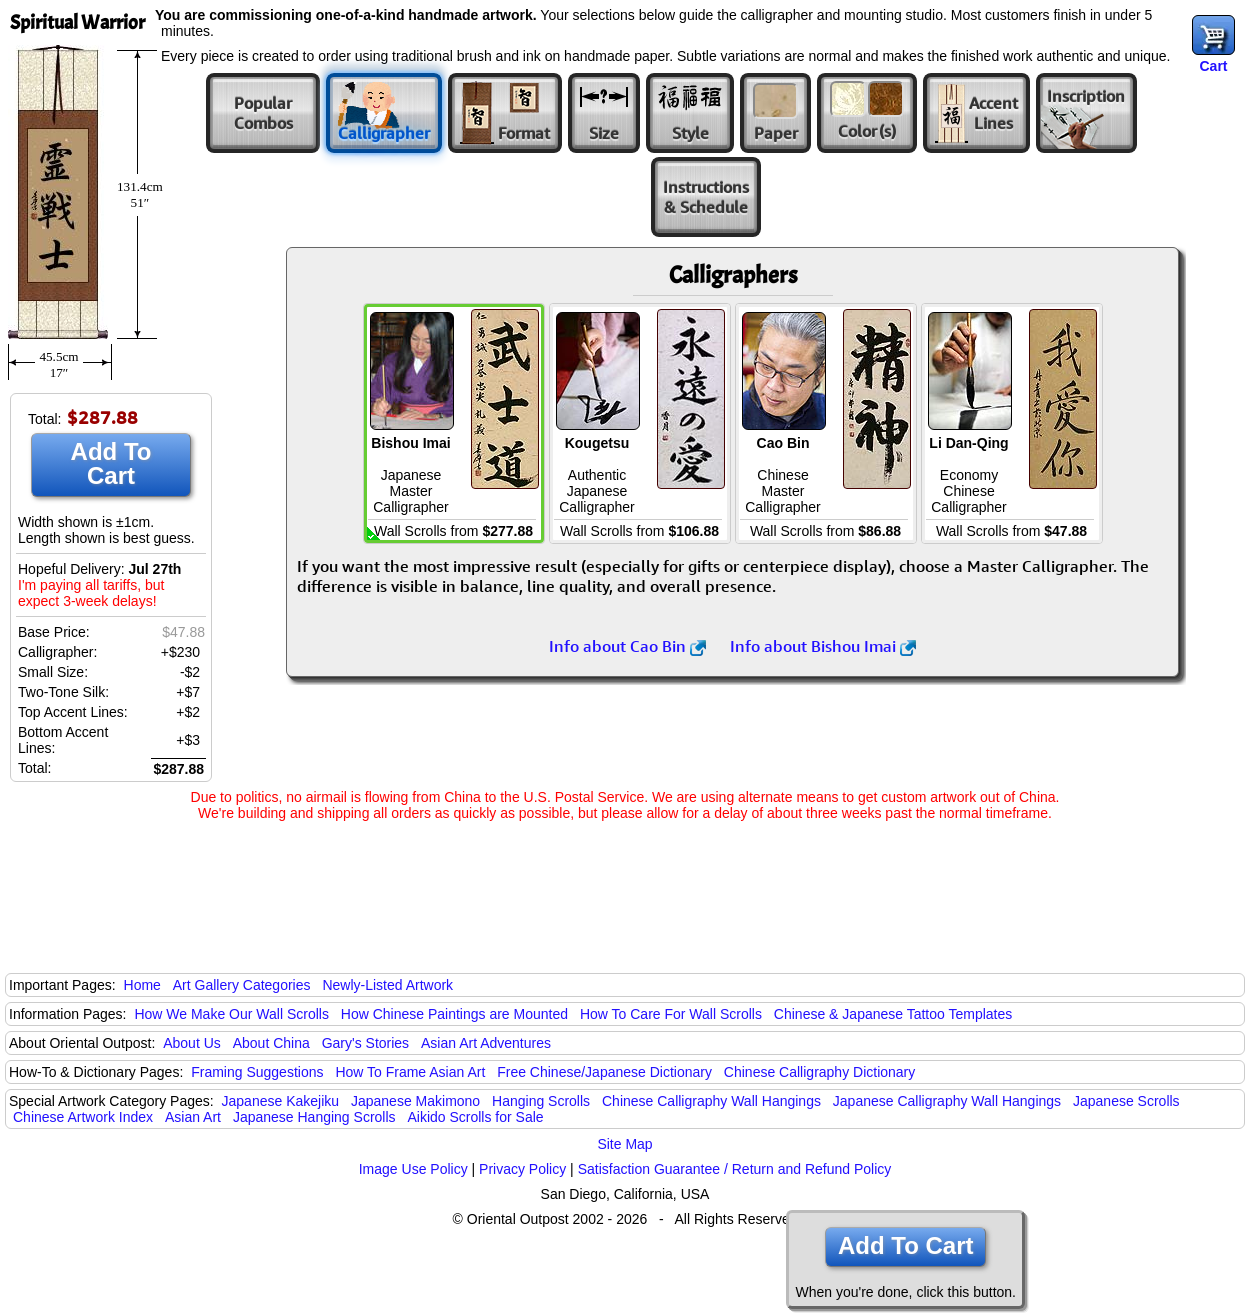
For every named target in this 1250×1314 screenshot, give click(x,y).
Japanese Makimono (415, 1101)
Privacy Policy (522, 1169)
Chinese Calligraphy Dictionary (819, 1072)
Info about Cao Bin (627, 646)
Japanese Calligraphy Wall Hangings (947, 1101)
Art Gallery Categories (242, 985)
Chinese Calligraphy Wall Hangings (711, 1101)
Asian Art (193, 1117)
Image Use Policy (413, 1169)
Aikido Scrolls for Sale (475, 1117)
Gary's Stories (365, 1043)
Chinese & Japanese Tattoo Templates (893, 1014)
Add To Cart (111, 463)
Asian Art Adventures (486, 1043)
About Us (192, 1043)
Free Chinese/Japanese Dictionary (604, 1072)
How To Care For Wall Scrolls (671, 1014)
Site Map (624, 1144)
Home (142, 985)
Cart (1213, 66)
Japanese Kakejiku (281, 1101)
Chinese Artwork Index (83, 1117)
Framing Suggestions (257, 1072)
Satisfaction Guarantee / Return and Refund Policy (735, 1169)
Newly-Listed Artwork (387, 985)
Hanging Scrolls (541, 1101)
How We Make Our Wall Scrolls (231, 1014)
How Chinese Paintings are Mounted (454, 1014)
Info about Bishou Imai (823, 646)
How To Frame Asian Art (410, 1072)
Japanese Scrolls (1126, 1101)
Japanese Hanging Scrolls (314, 1117)
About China (271, 1043)
